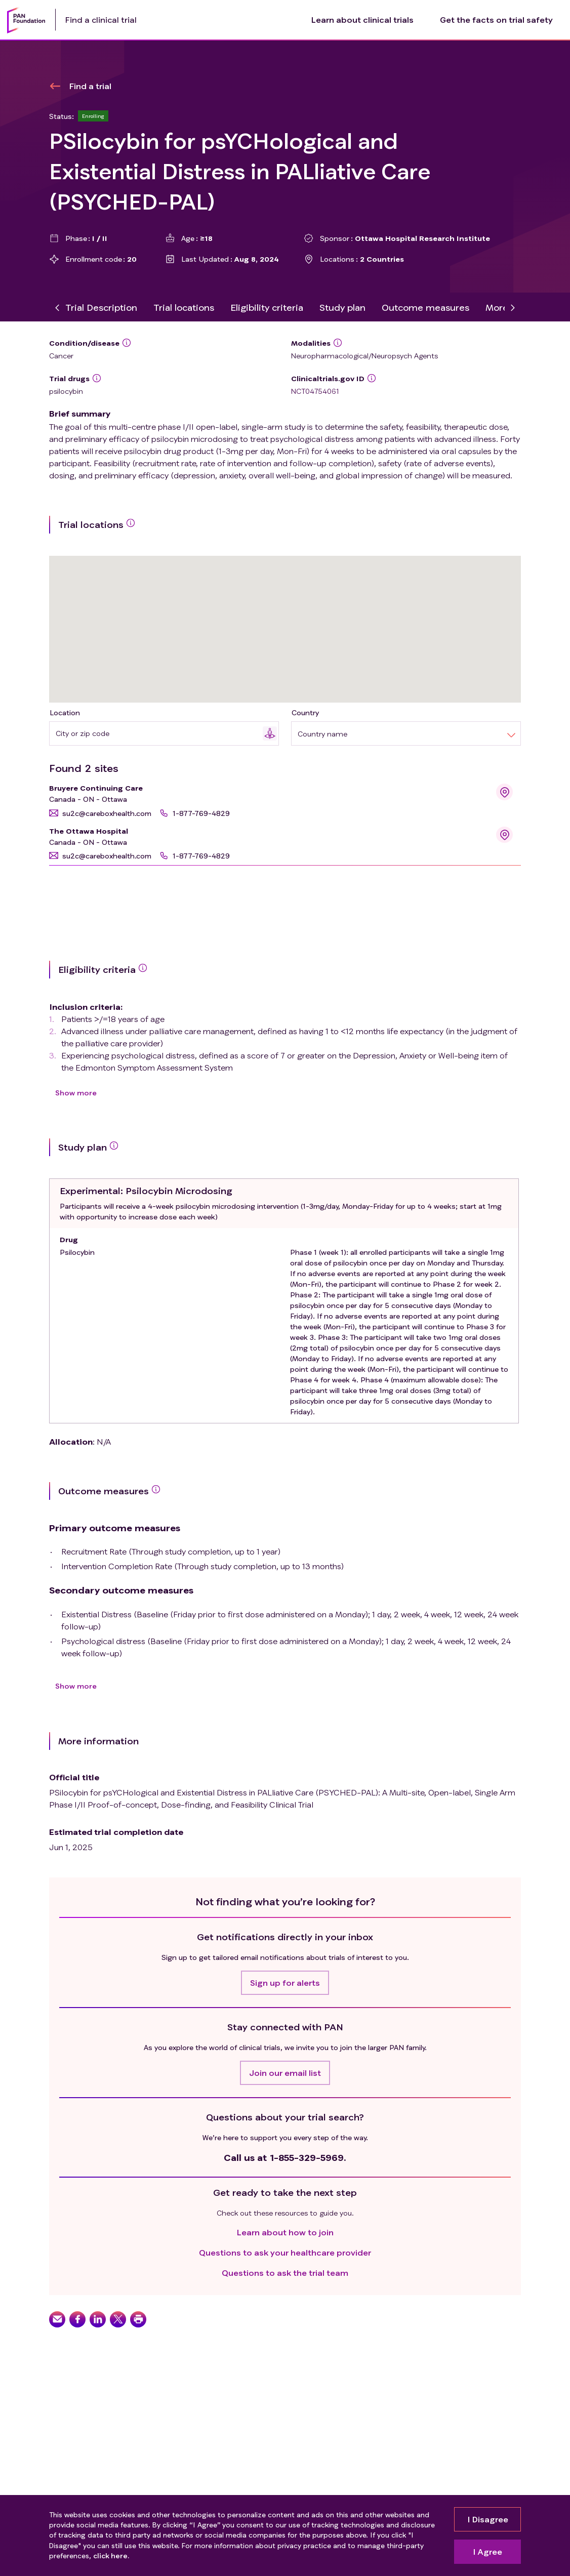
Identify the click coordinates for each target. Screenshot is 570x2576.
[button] (100, 813)
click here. (111, 2556)
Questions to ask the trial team (285, 2272)
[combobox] (159, 733)
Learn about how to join (285, 2232)
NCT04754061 (315, 391)
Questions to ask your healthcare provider (285, 2252)
